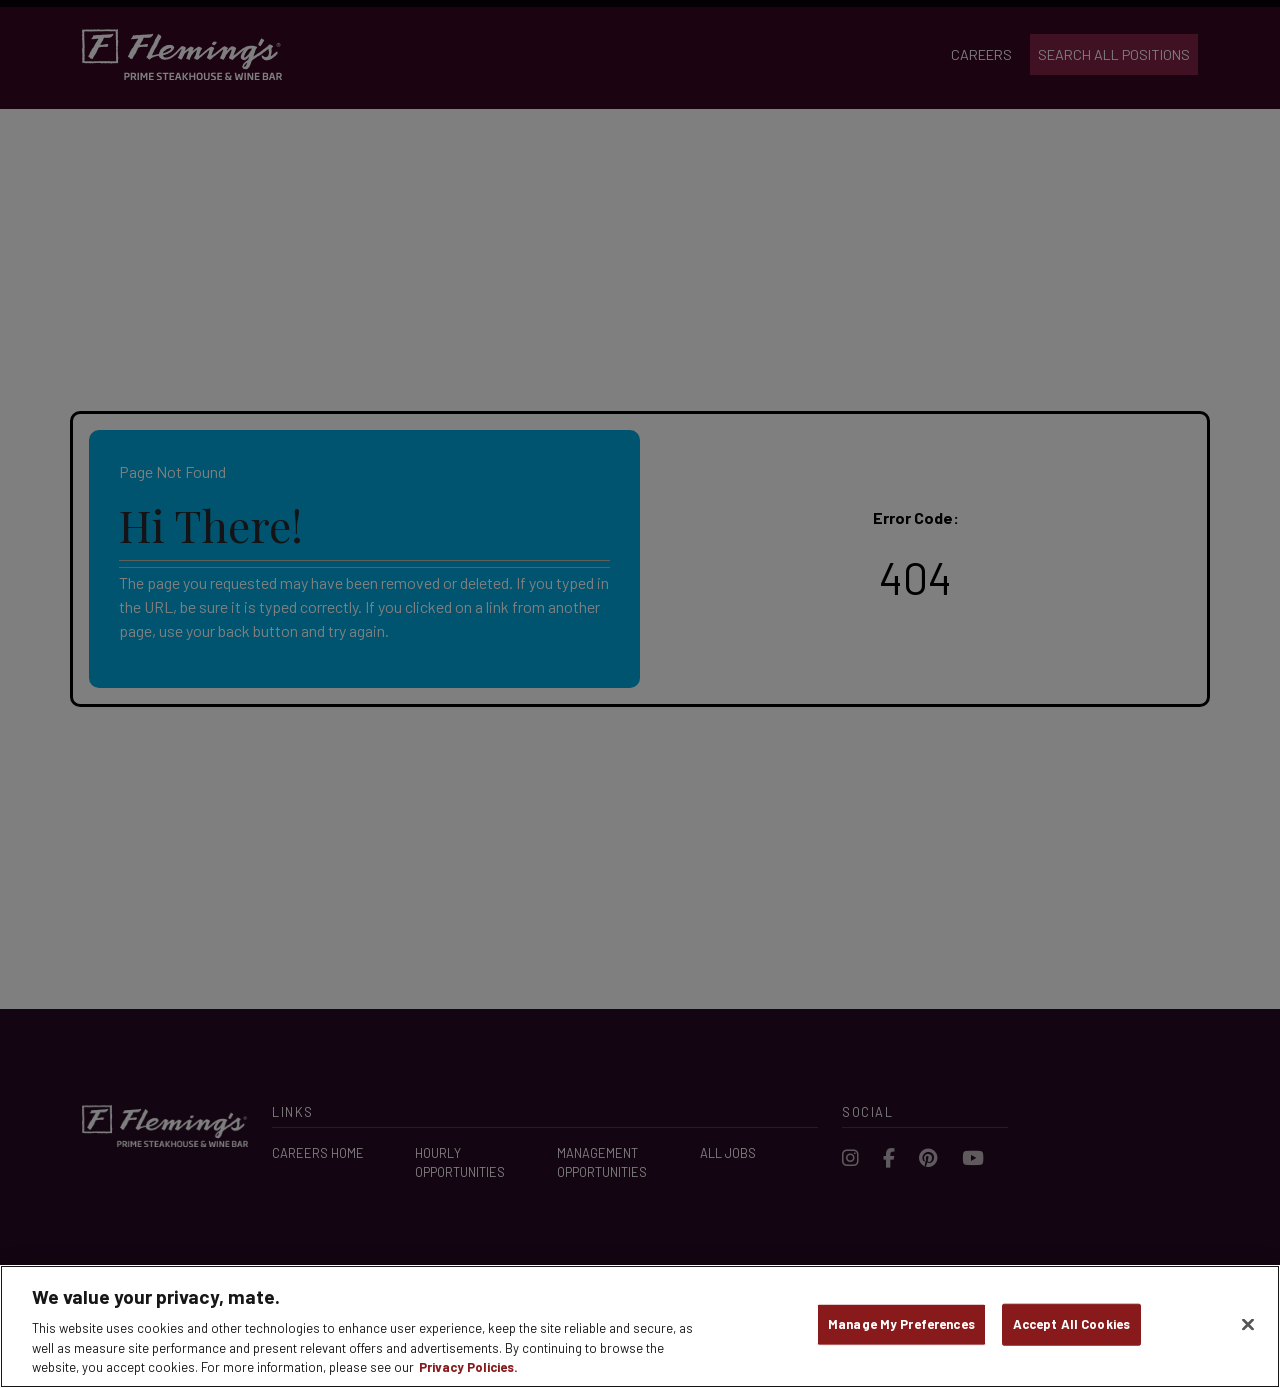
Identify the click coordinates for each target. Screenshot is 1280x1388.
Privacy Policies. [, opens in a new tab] (468, 1367)
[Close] (1248, 1325)
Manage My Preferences (901, 1324)
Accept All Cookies (1071, 1324)
